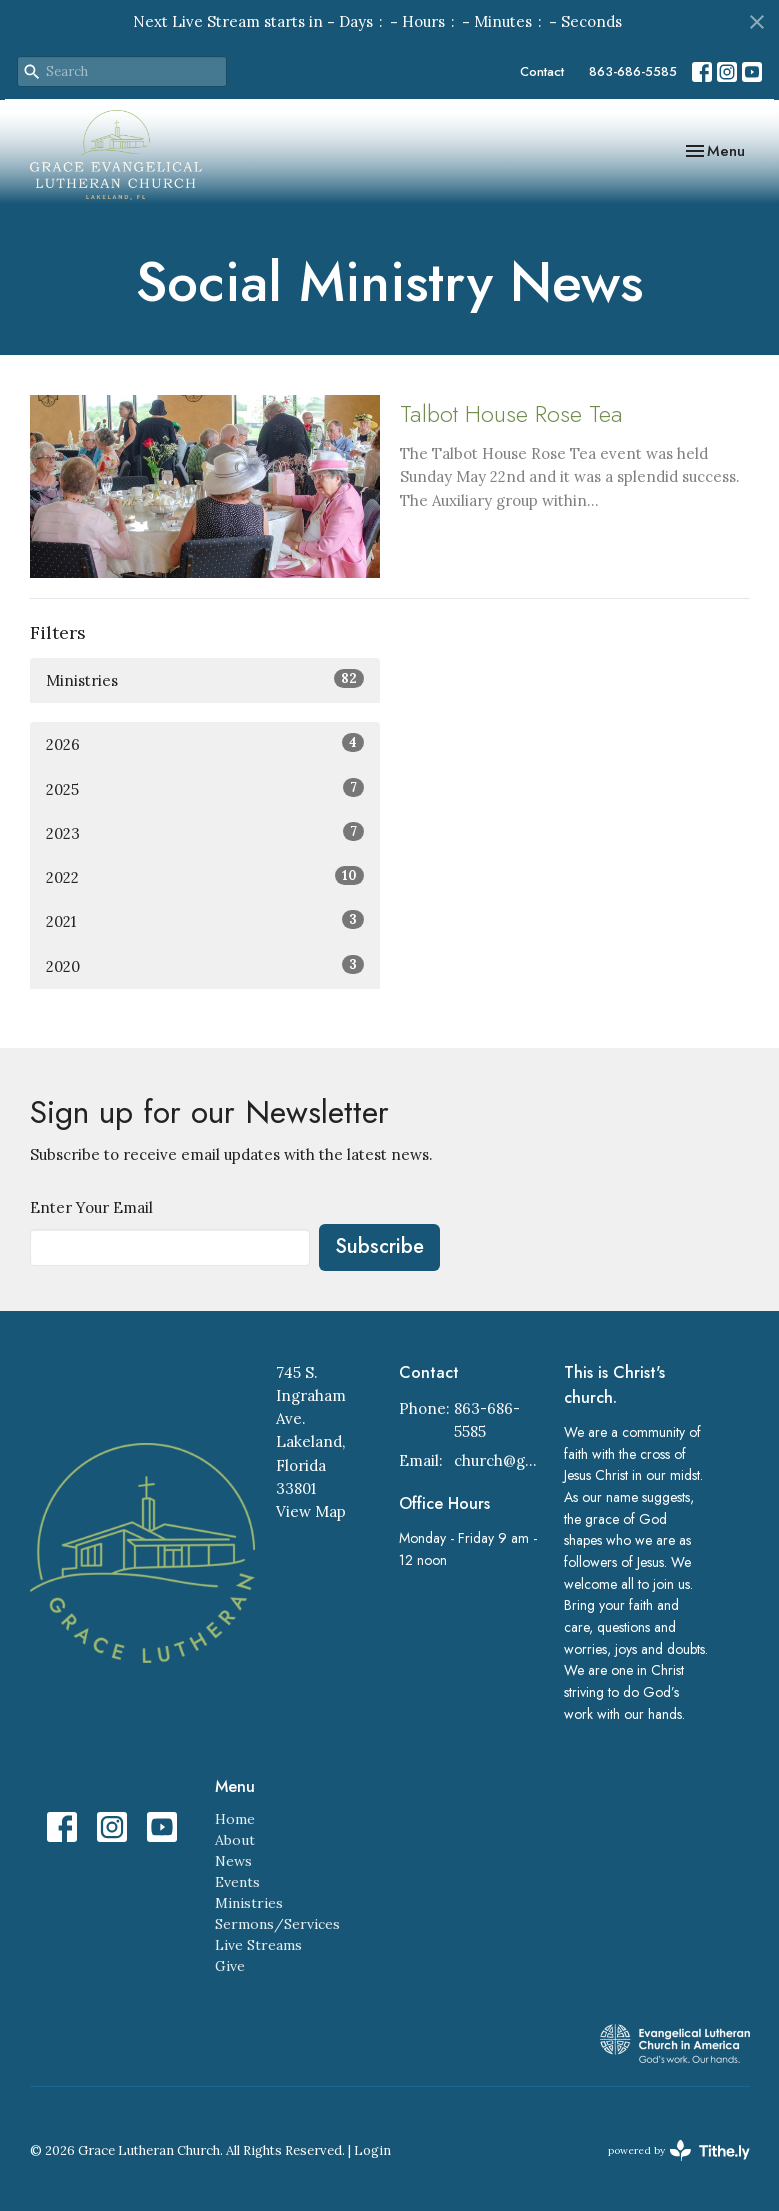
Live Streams (258, 1945)
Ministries (205, 679)
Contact (542, 71)
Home (235, 1819)
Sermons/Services (277, 1924)
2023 (205, 832)
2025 (205, 788)
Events (237, 1882)
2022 (205, 876)
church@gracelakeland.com (498, 1460)
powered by (679, 2150)
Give (230, 1966)
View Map (311, 1511)
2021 (205, 920)
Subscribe (379, 1246)
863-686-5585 (633, 71)
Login (372, 2150)
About (235, 1840)
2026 (205, 743)
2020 (205, 965)
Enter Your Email (91, 1207)
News (233, 1861)
